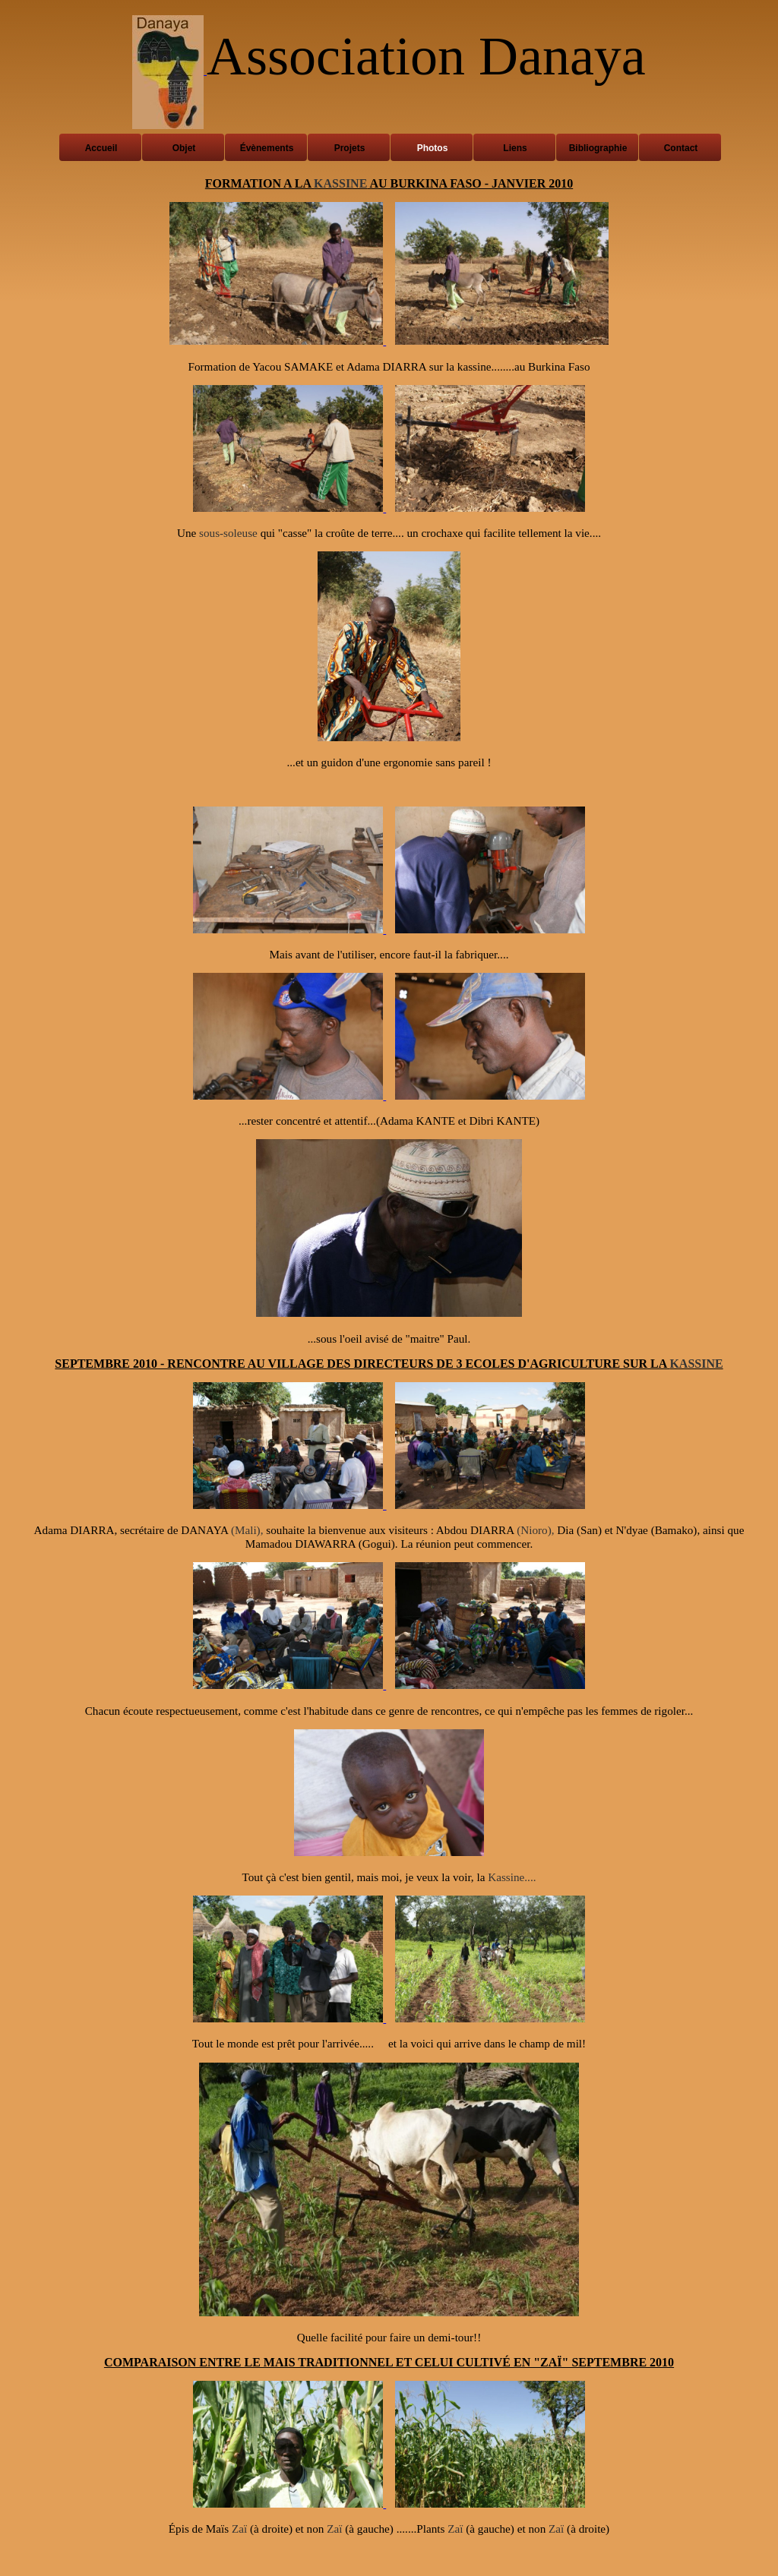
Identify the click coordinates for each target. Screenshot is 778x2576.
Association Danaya (426, 56)
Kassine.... (512, 1876)
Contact (681, 148)
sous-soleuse (228, 532)
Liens (515, 148)
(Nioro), (535, 1529)
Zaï (239, 2528)
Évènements (267, 148)
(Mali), (247, 1529)
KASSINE (340, 183)
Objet (184, 148)
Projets (349, 148)
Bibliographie (598, 148)
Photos (432, 148)
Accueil (101, 148)
